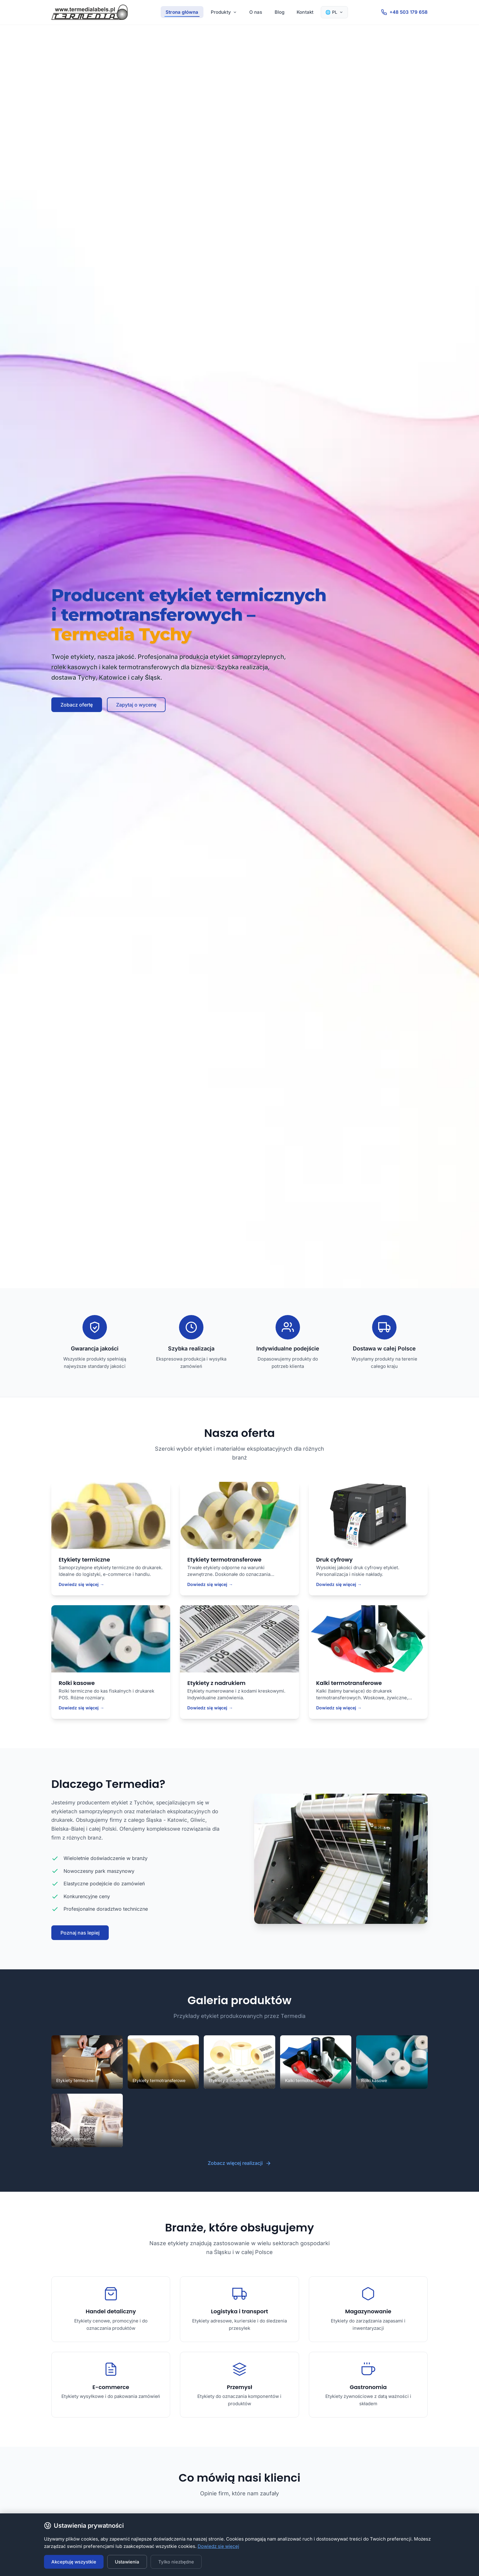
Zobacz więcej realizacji (239, 2163)
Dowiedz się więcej (218, 2546)
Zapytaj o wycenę (136, 705)
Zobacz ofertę (76, 705)
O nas (255, 12)
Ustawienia (127, 2562)
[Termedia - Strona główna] (89, 12)
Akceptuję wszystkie (73, 2562)
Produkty (224, 12)
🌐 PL (334, 12)
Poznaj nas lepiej (80, 1933)
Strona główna (182, 12)
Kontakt (305, 12)
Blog (280, 12)
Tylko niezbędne (176, 2562)
